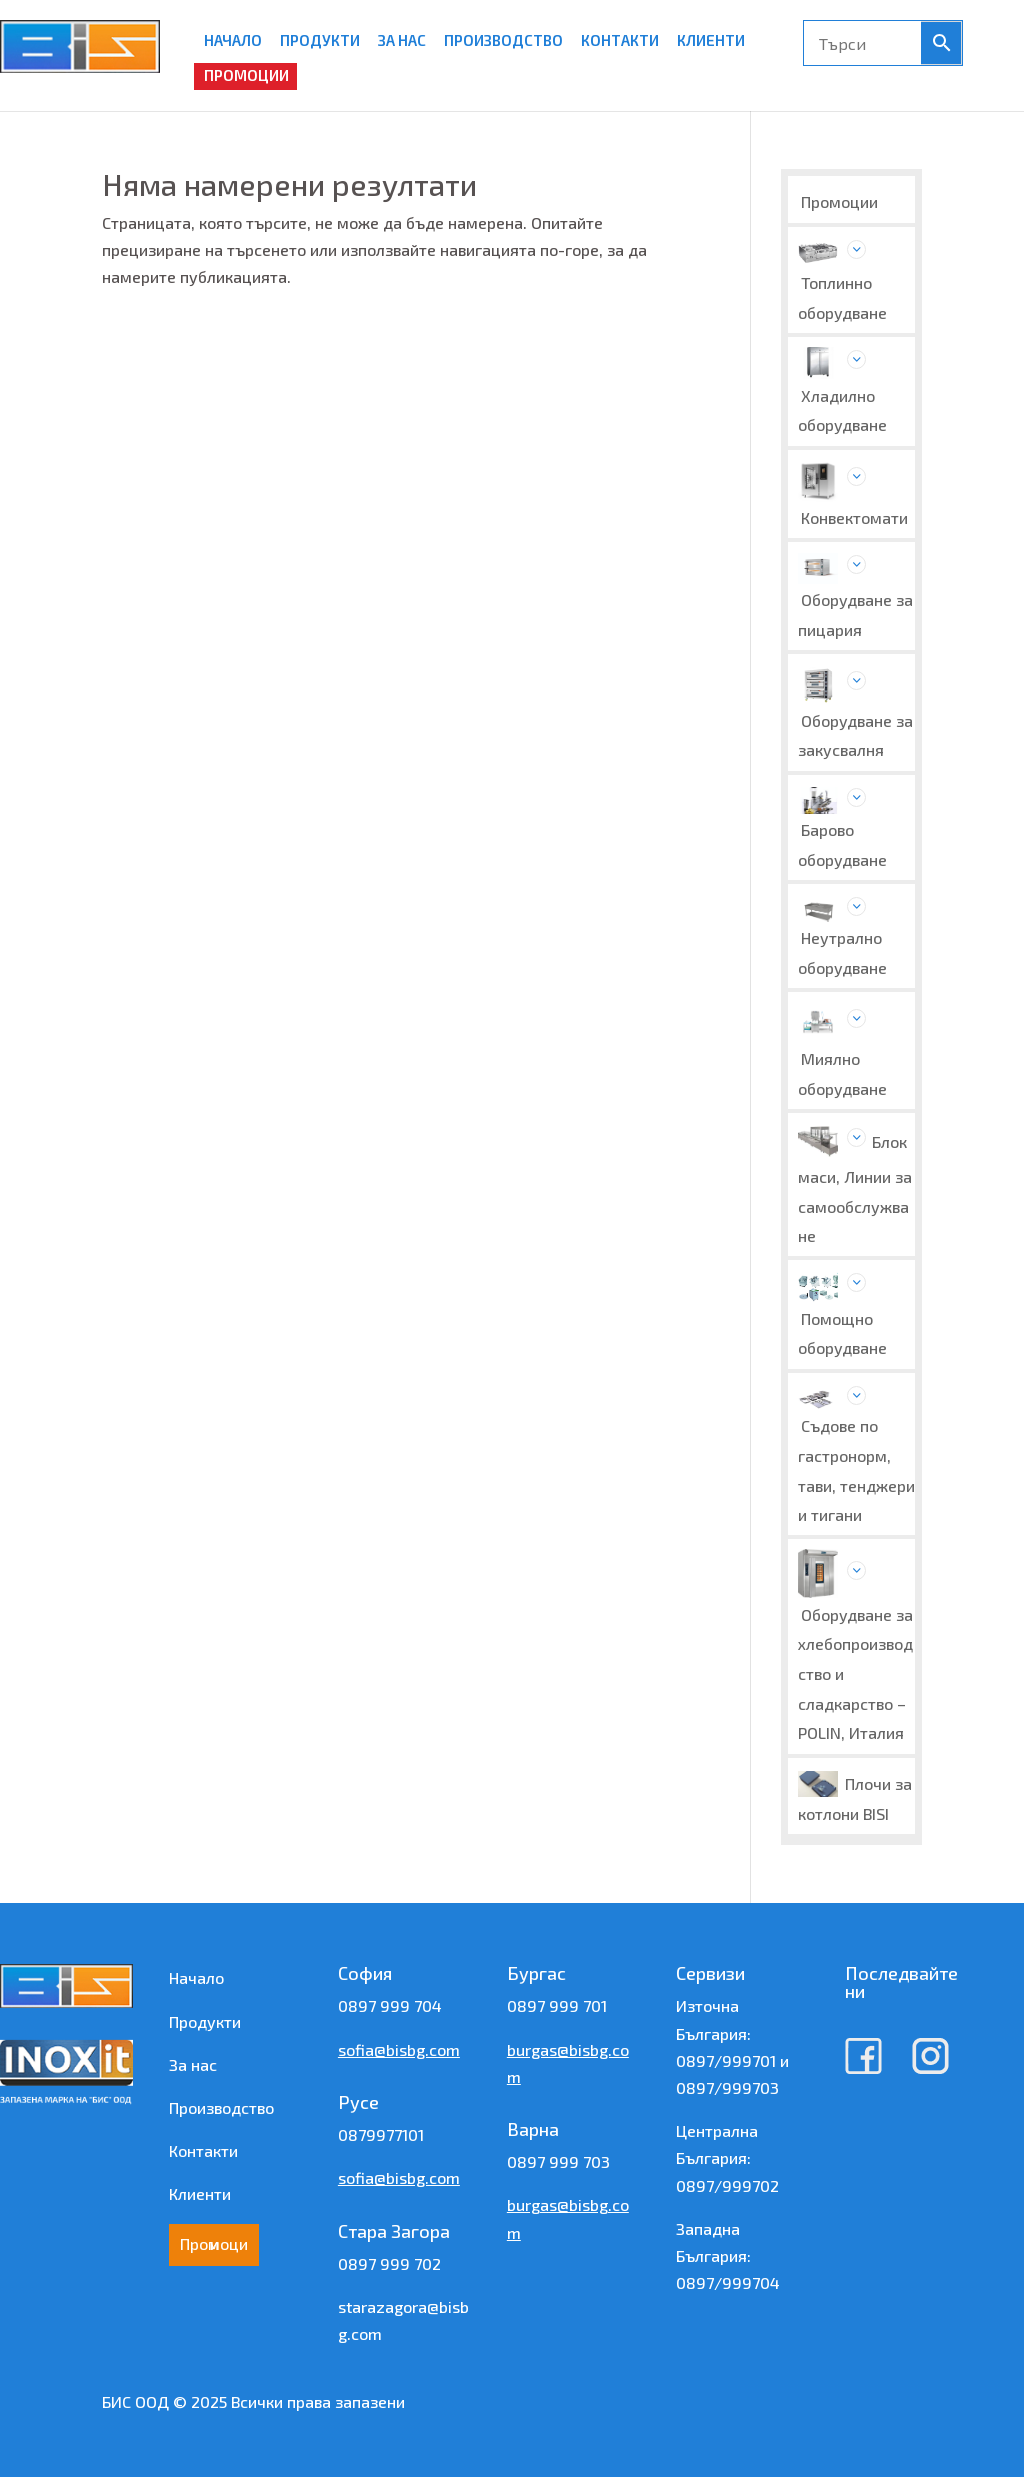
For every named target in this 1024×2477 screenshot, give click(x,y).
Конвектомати (854, 517)
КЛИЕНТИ (711, 40)
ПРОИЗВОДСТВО (503, 40)
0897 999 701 (557, 2005)
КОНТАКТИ (620, 40)
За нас (193, 2064)
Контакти (203, 2150)
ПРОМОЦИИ (246, 75)
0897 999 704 (390, 2005)
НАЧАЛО (233, 40)
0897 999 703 (558, 2161)
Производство (221, 2107)
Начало (196, 1977)
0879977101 (381, 2134)
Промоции (839, 201)
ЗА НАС (402, 40)
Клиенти (200, 2193)
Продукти (205, 2021)
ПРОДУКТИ (320, 40)
